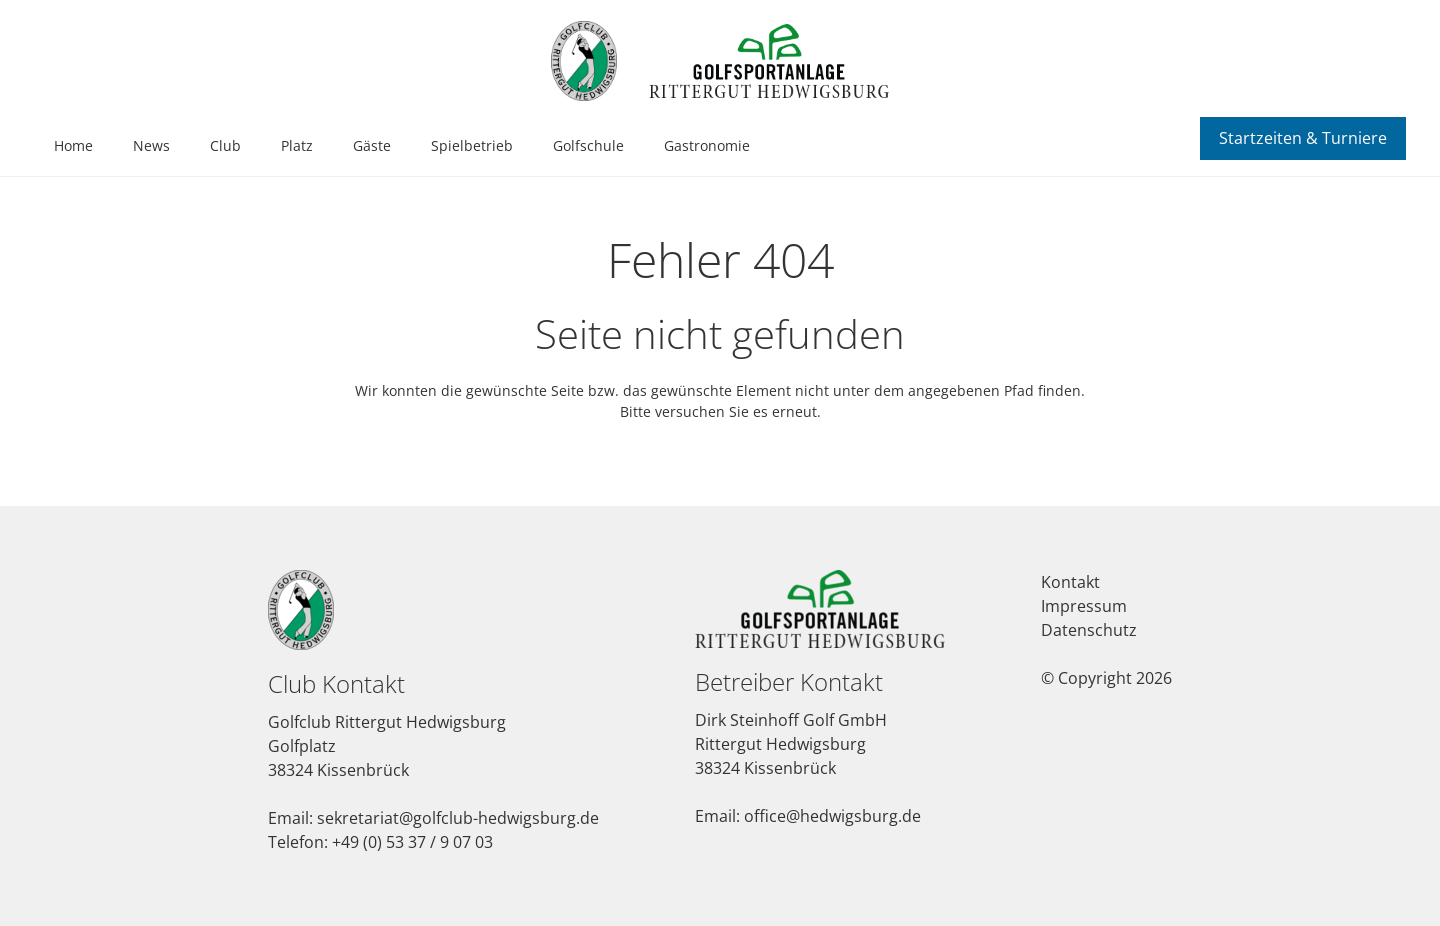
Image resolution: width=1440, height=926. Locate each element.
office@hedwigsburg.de (832, 816)
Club (225, 145)
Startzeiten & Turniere (1303, 138)
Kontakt (1070, 582)
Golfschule (588, 145)
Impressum (1084, 606)
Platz (297, 145)
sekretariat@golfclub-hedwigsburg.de (458, 818)
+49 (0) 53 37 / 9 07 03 (412, 842)
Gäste (372, 145)
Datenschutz (1089, 630)
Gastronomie (707, 145)
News (151, 145)
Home (73, 145)
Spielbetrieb (472, 145)
